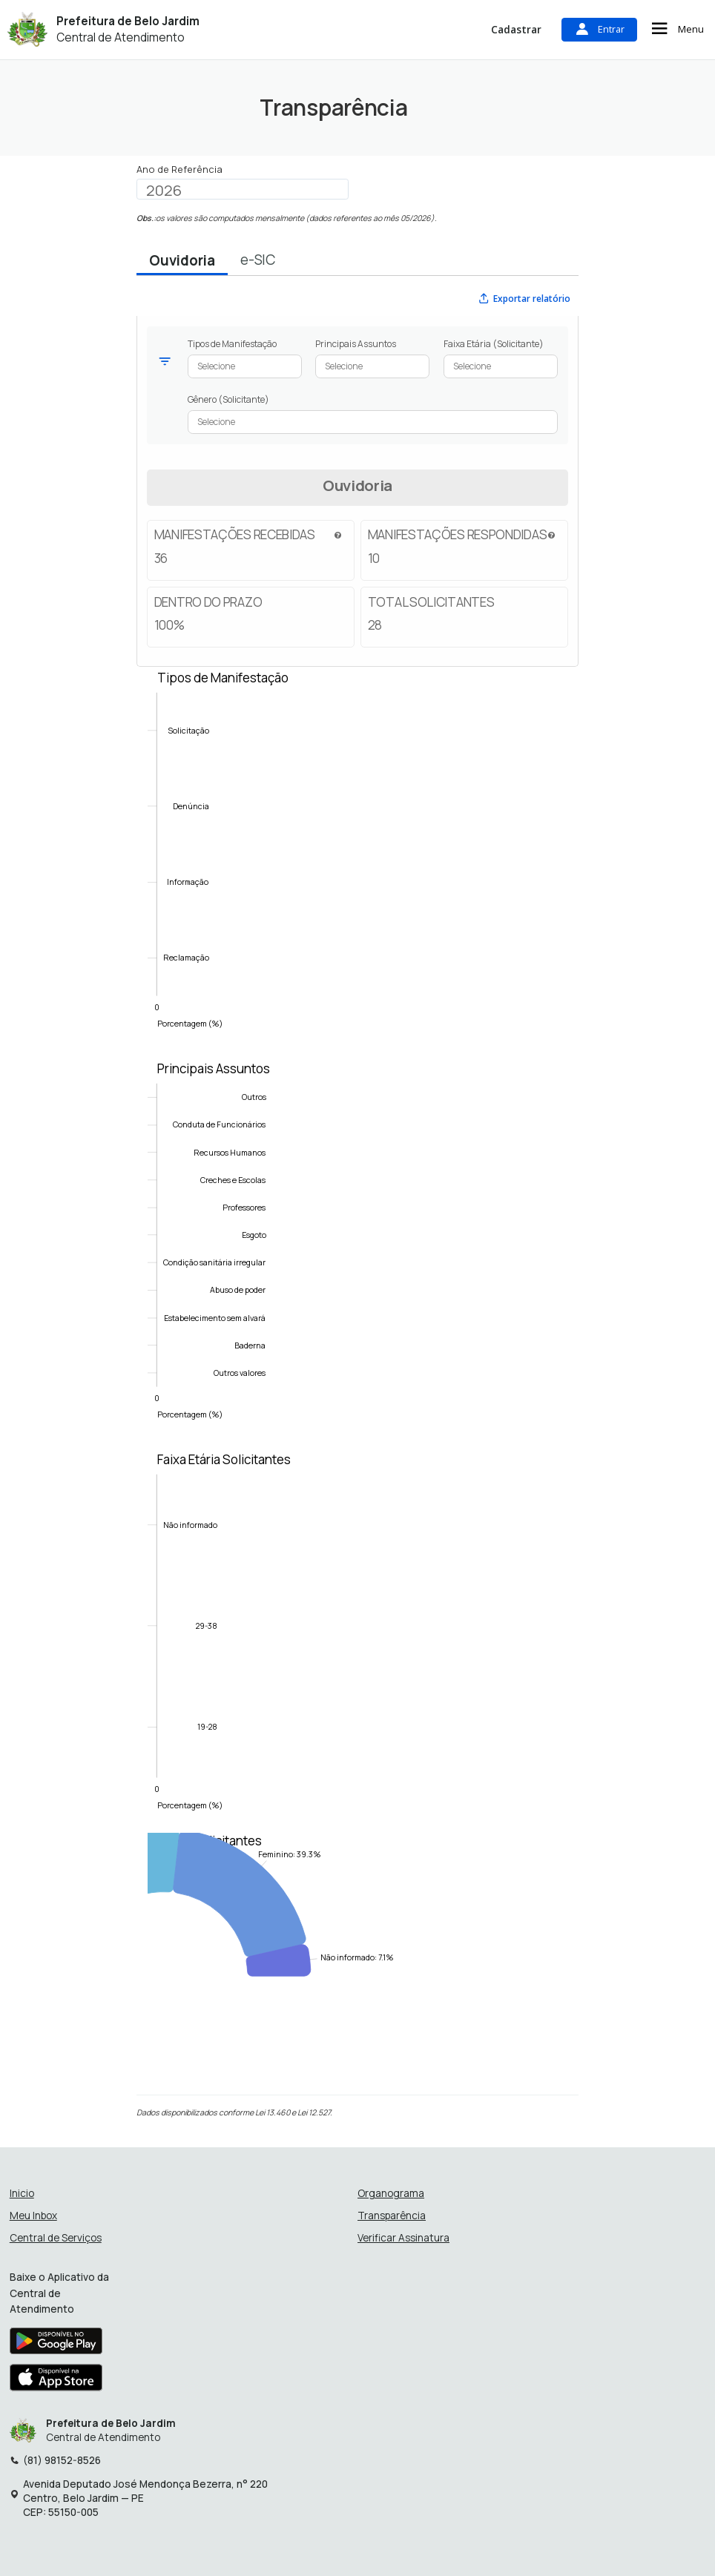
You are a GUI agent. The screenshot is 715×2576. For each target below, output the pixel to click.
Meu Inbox (33, 2216)
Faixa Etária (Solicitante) (494, 343)
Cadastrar (516, 29)
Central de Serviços (56, 2238)
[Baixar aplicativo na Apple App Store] (56, 2381)
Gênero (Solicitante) (228, 399)
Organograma (391, 2193)
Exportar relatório (523, 298)
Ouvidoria (181, 260)
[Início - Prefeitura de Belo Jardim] (27, 29)
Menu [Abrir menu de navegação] (676, 29)
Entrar (599, 29)
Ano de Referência (179, 169)
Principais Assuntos (355, 343)
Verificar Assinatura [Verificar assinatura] (403, 2238)
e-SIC (258, 259)
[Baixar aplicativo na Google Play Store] (56, 2344)
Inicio (22, 2193)
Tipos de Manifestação (232, 343)
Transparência (392, 2216)
